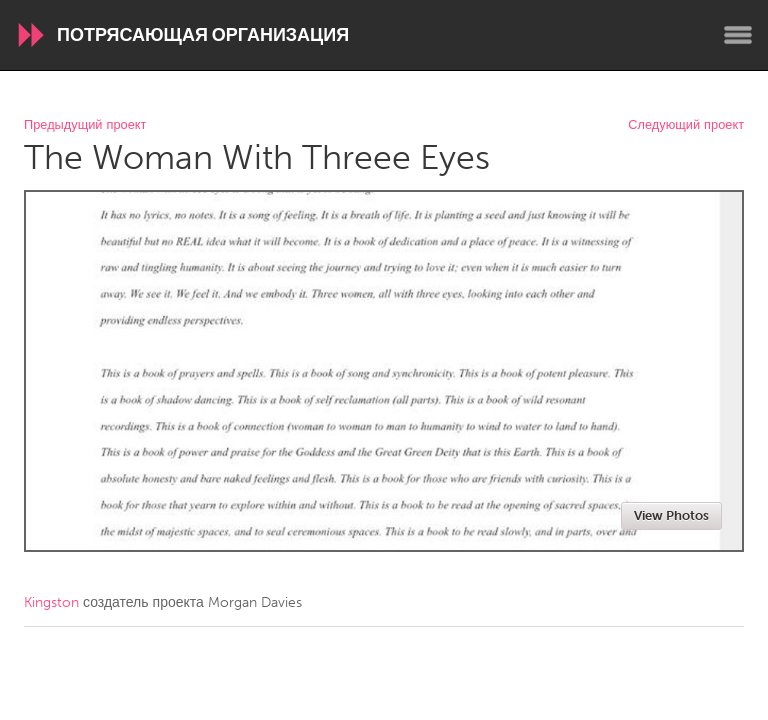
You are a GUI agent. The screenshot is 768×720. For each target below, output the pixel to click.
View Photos (671, 515)
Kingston (51, 602)
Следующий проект (686, 125)
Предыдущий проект (85, 125)
